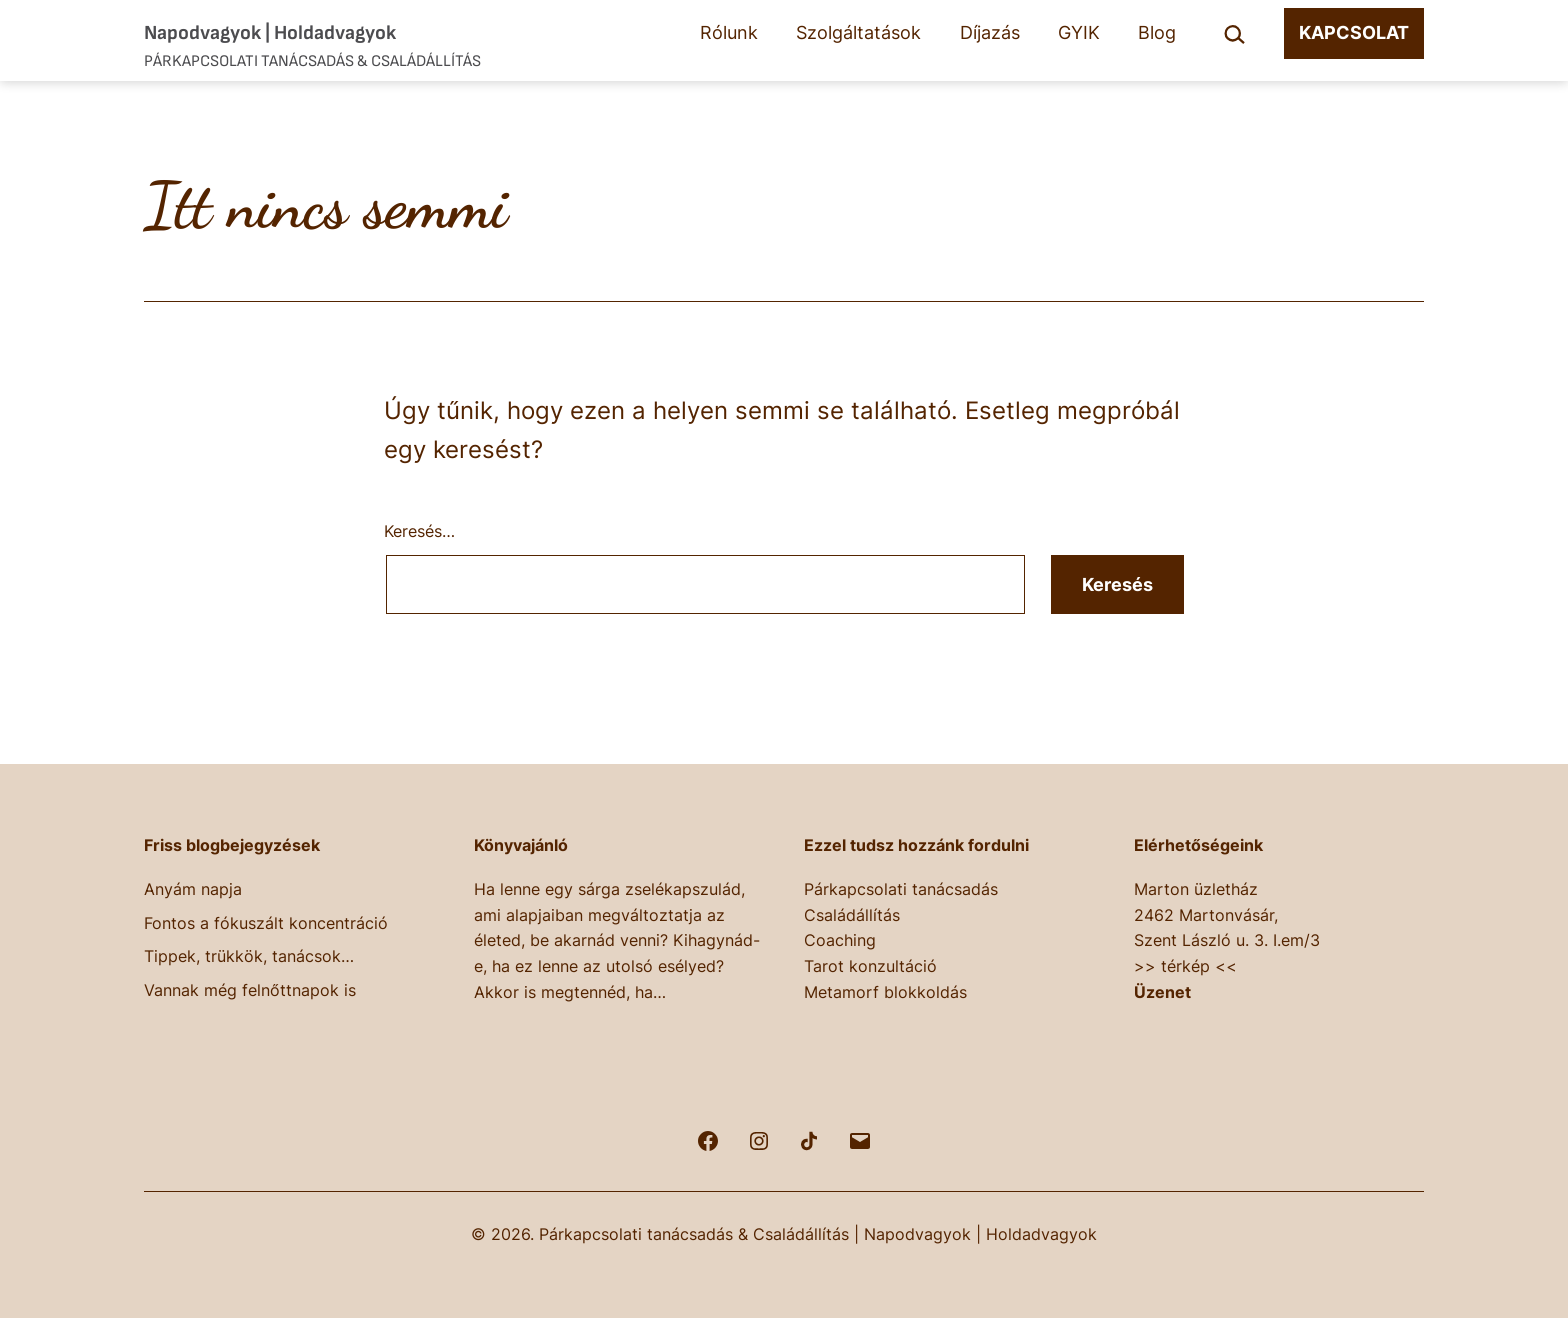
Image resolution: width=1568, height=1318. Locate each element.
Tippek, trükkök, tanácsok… (249, 956)
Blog (1157, 32)
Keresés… (419, 531)
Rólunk (729, 32)
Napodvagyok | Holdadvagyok (270, 33)
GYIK (1079, 32)
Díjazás (990, 32)
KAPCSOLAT (1354, 32)
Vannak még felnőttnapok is (250, 990)
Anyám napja (193, 889)
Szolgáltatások (858, 32)
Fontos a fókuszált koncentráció (266, 923)
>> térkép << (1185, 966)
